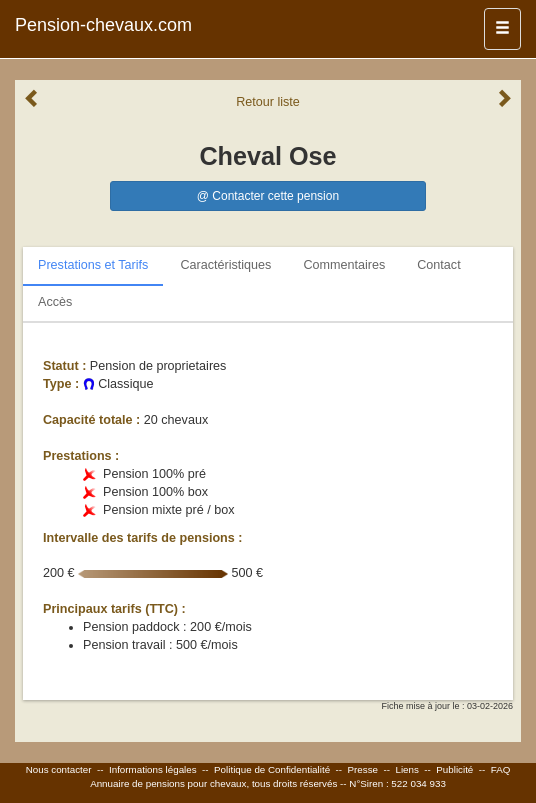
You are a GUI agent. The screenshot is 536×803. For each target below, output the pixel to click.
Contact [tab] (438, 265)
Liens (406, 769)
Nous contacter (59, 769)
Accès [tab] (55, 302)
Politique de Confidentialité (272, 769)
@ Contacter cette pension (268, 196)
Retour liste (268, 102)
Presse (363, 769)
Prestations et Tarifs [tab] (93, 265)
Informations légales (153, 769)
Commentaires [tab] (344, 265)
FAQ (501, 769)
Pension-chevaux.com (103, 25)
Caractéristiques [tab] (225, 265)
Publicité (454, 769)
